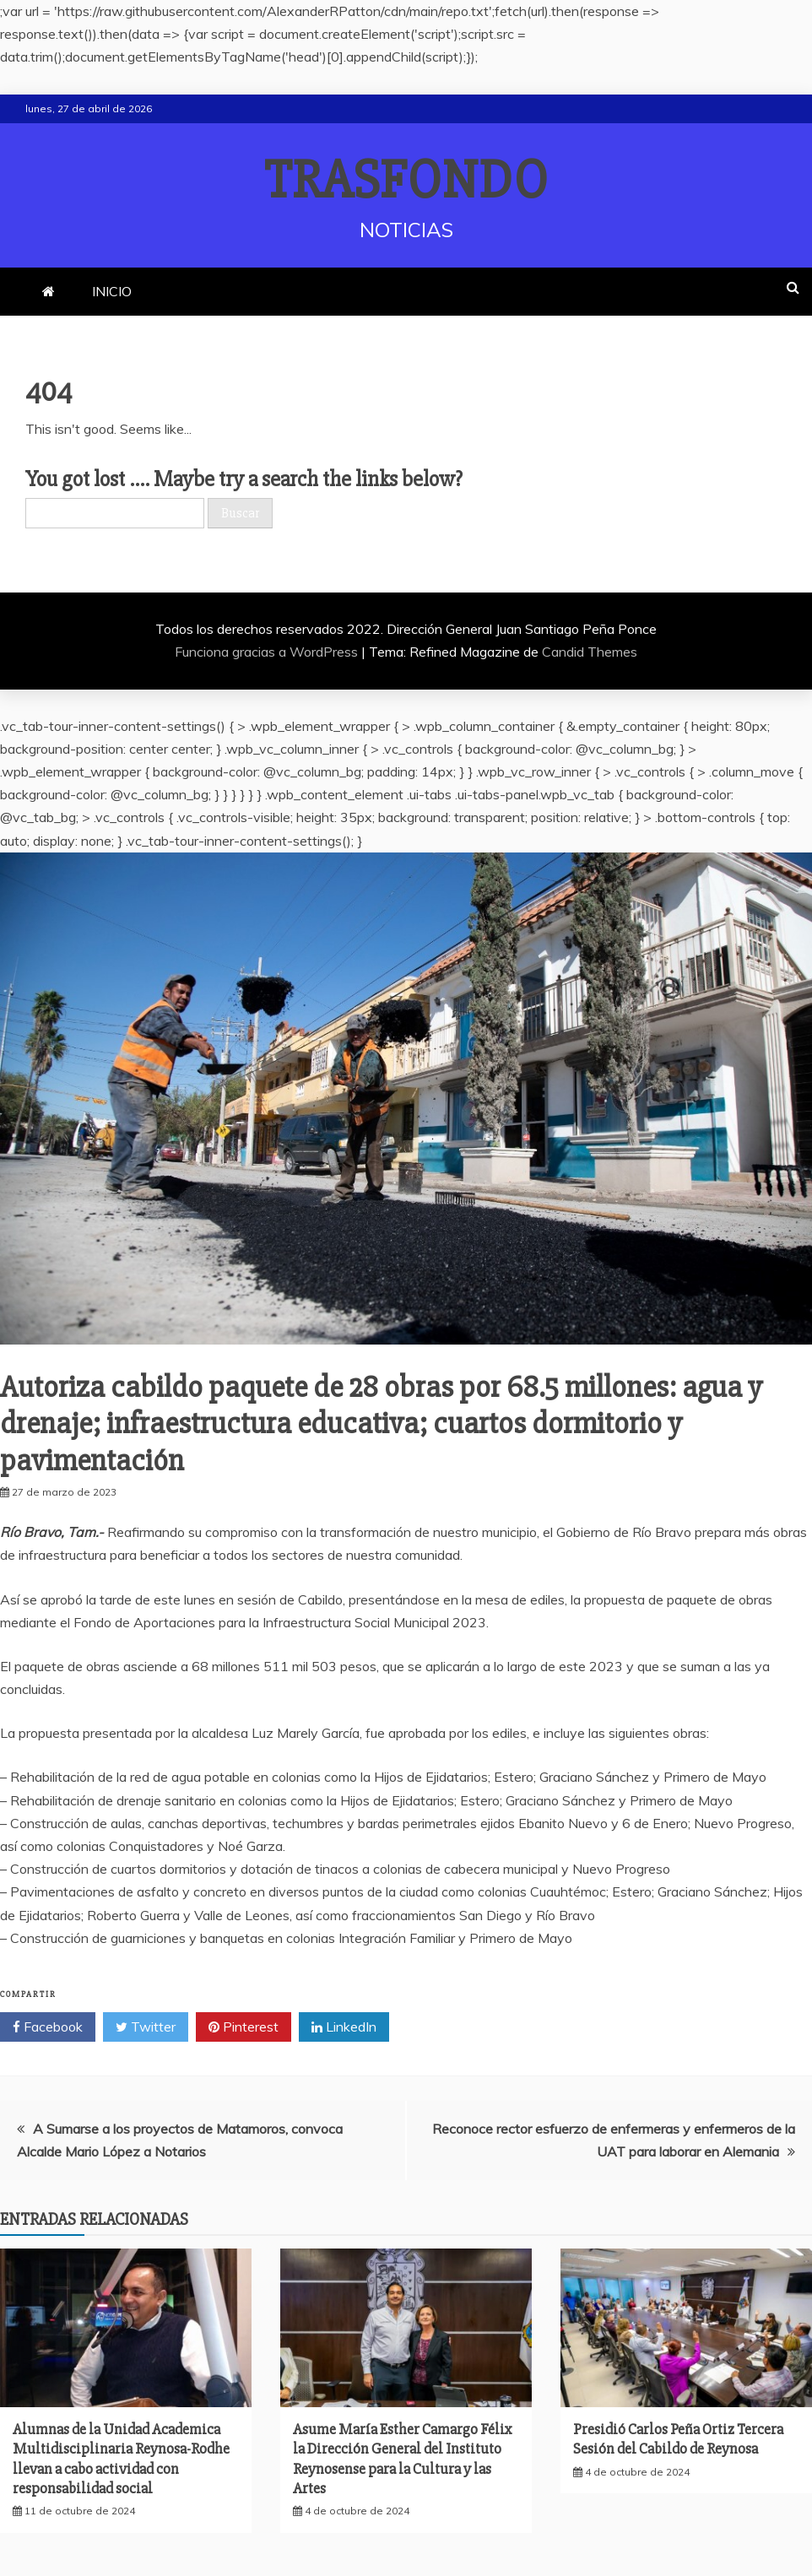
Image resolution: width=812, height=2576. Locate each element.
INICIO (112, 291)
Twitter (146, 2027)
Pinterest (243, 2027)
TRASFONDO (406, 181)
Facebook (48, 2027)
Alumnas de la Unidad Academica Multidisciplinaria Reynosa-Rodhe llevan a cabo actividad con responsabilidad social (121, 2459)
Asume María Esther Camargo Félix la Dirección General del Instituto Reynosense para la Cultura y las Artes (402, 2459)
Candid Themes (589, 651)
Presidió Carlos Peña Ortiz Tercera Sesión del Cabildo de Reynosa (678, 2439)
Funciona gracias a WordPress (268, 651)
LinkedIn (343, 2027)
